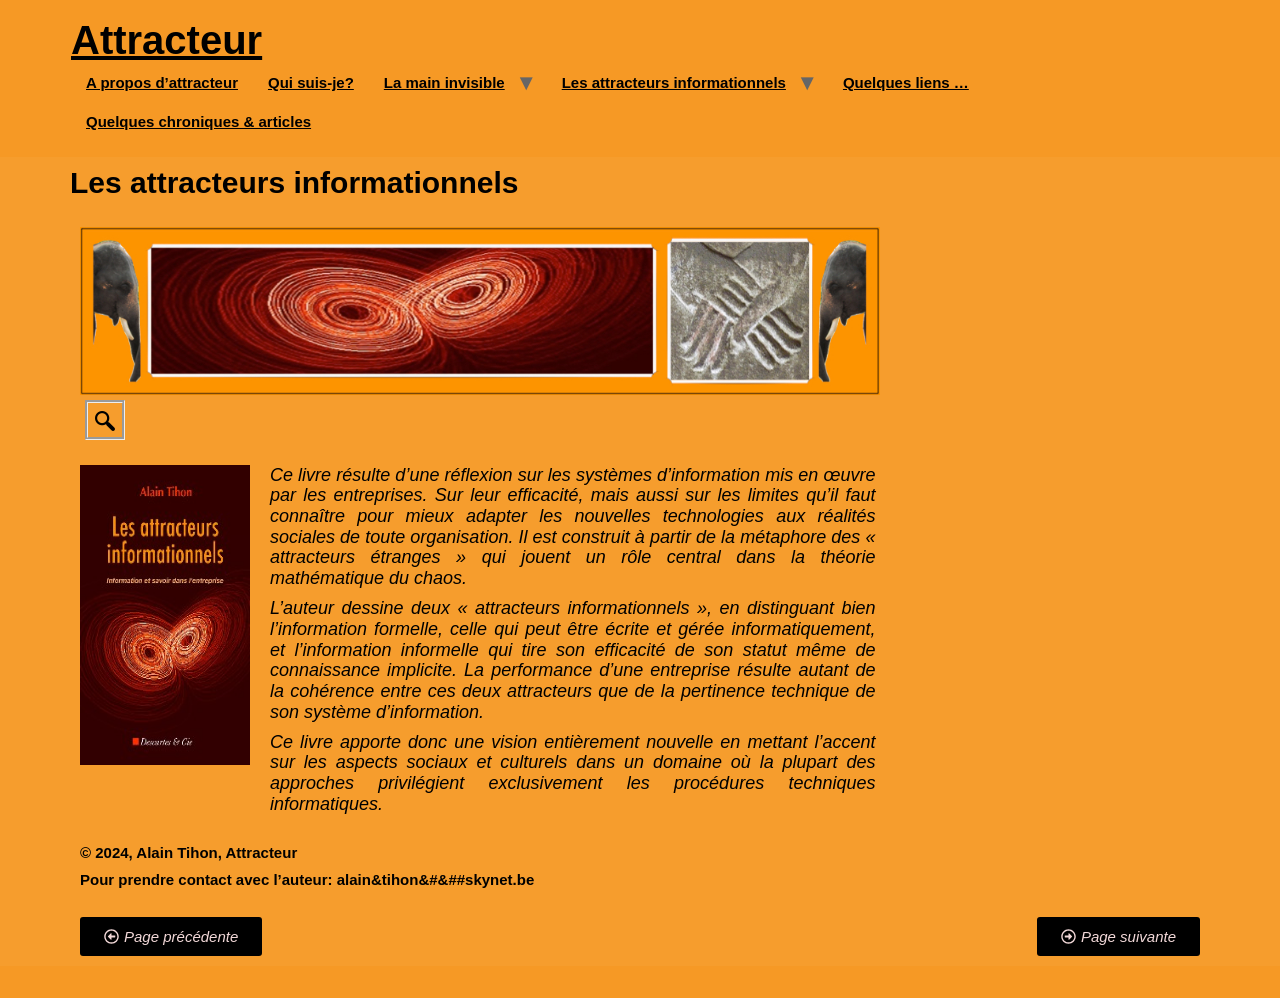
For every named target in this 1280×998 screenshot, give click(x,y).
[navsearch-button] (105, 420)
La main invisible (444, 82)
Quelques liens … (906, 82)
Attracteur (166, 40)
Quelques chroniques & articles (198, 121)
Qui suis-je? (311, 82)
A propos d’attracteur (162, 82)
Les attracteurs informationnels (674, 82)
